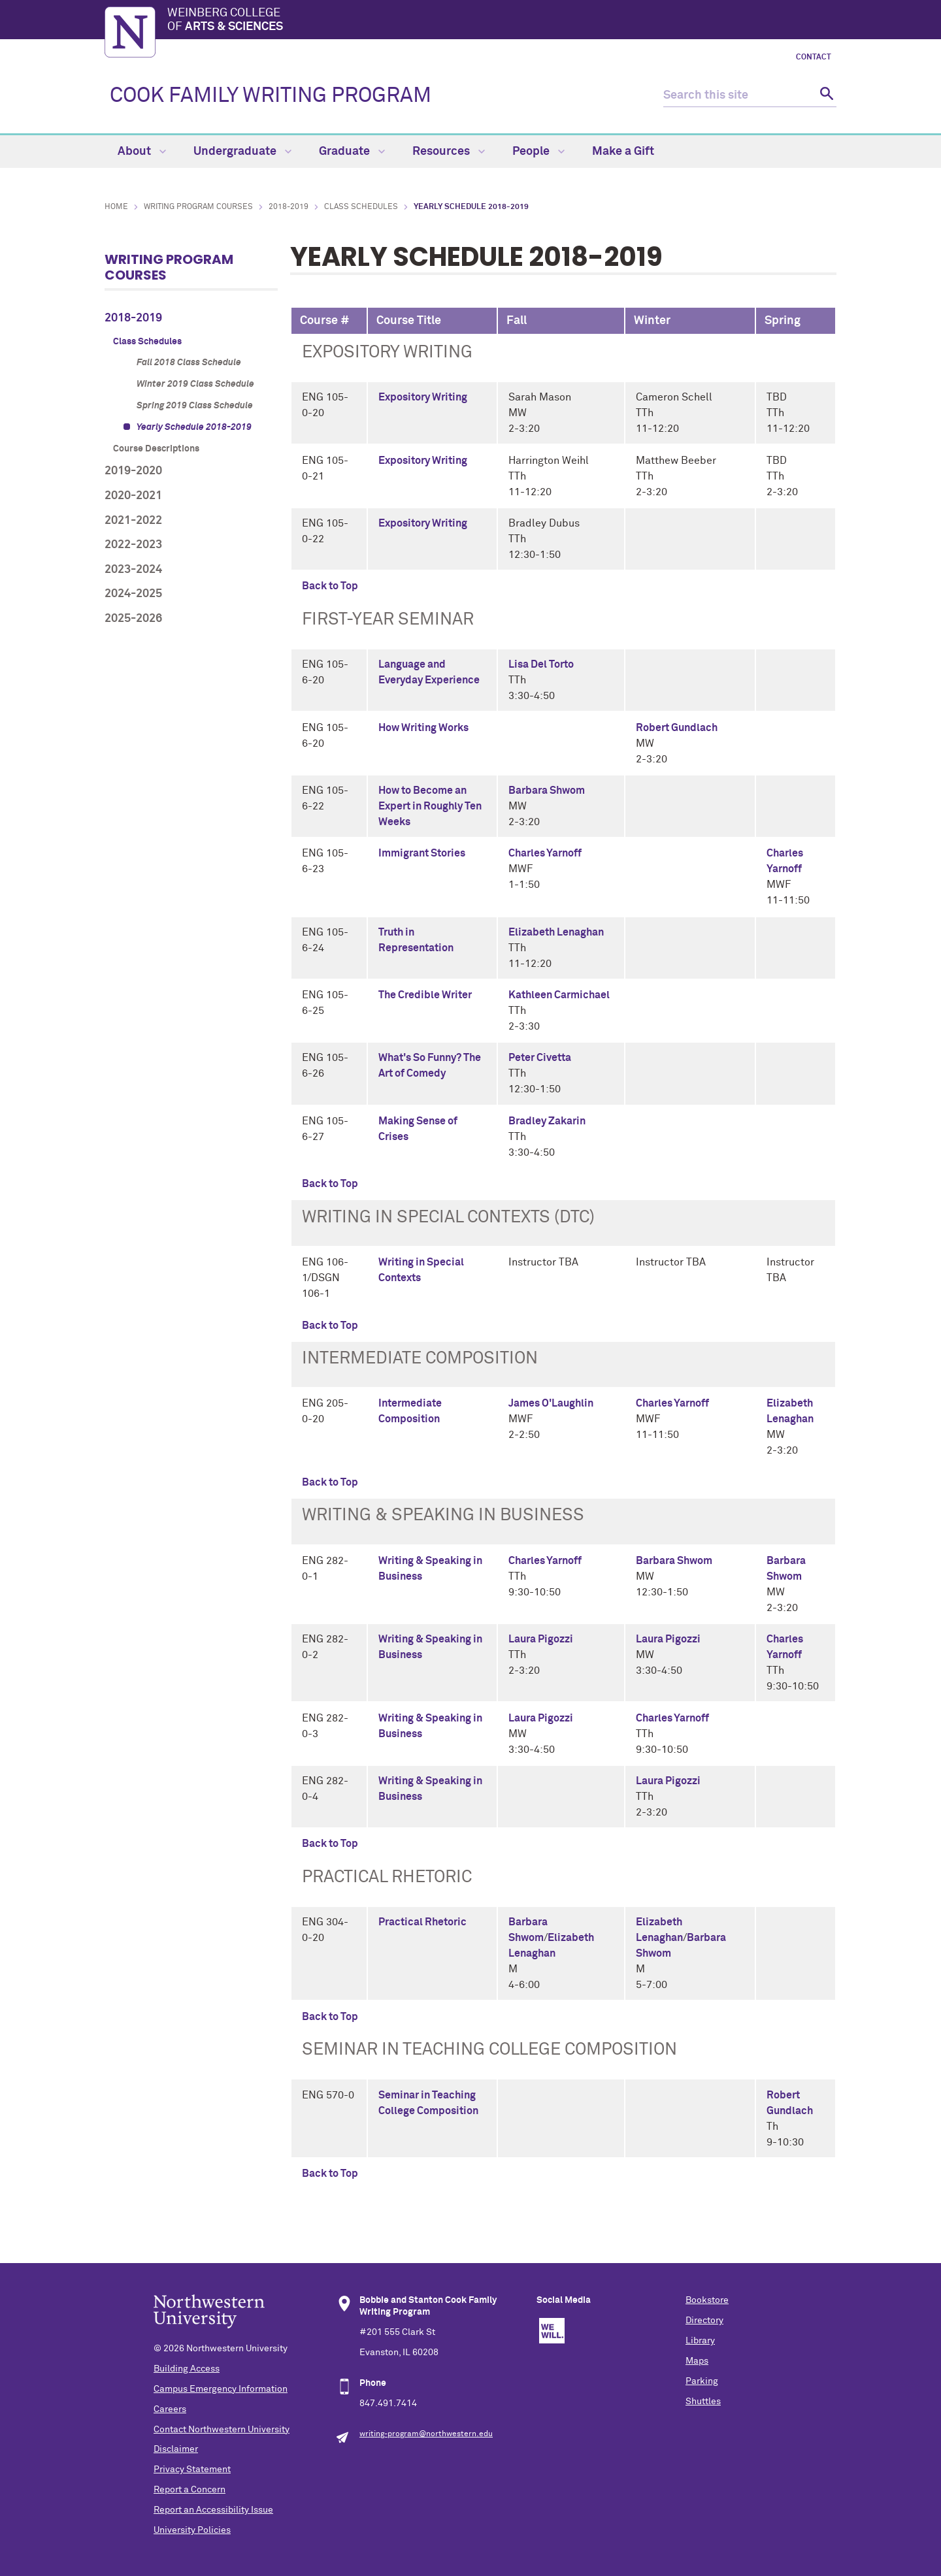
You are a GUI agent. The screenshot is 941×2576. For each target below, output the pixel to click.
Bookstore (707, 2300)
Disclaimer (176, 2449)
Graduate (352, 151)
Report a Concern (189, 2489)
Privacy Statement (192, 2469)
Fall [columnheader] (516, 321)
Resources (448, 151)
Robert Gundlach (677, 728)
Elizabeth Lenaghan (556, 932)
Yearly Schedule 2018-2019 (194, 427)
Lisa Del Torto (541, 664)
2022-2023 (133, 545)
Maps (696, 2361)
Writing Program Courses (198, 207)
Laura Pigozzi (540, 1639)
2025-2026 (133, 619)
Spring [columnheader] (783, 321)
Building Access (187, 2368)
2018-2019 (288, 207)
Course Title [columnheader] (408, 321)
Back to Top (330, 586)
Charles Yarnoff (545, 853)
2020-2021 (133, 496)
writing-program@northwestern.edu (426, 2434)
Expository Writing (422, 397)
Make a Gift (623, 151)
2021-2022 (133, 521)
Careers (170, 2409)
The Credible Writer (425, 995)
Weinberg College (501, 21)
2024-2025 (133, 594)
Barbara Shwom (546, 790)
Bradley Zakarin (547, 1121)
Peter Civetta (539, 1057)
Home (116, 207)
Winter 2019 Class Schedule (195, 384)
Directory (704, 2320)
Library (700, 2340)
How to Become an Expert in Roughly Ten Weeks (430, 806)
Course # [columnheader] (325, 321)
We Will (552, 2330)
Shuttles (703, 2401)
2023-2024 (133, 570)
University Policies (192, 2530)
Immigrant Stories (421, 853)
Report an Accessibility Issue (213, 2510)
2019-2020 (133, 471)
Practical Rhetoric (422, 1922)
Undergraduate (242, 151)
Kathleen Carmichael (559, 995)
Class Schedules (361, 207)
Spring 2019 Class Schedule (195, 405)
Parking (701, 2381)
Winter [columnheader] (652, 321)
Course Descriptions (156, 448)
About (142, 151)
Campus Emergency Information (221, 2389)
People (538, 151)
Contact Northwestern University (221, 2429)
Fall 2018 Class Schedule (189, 362)
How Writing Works (423, 728)
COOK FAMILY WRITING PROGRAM (270, 96)
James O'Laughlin (550, 1403)
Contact (813, 57)
